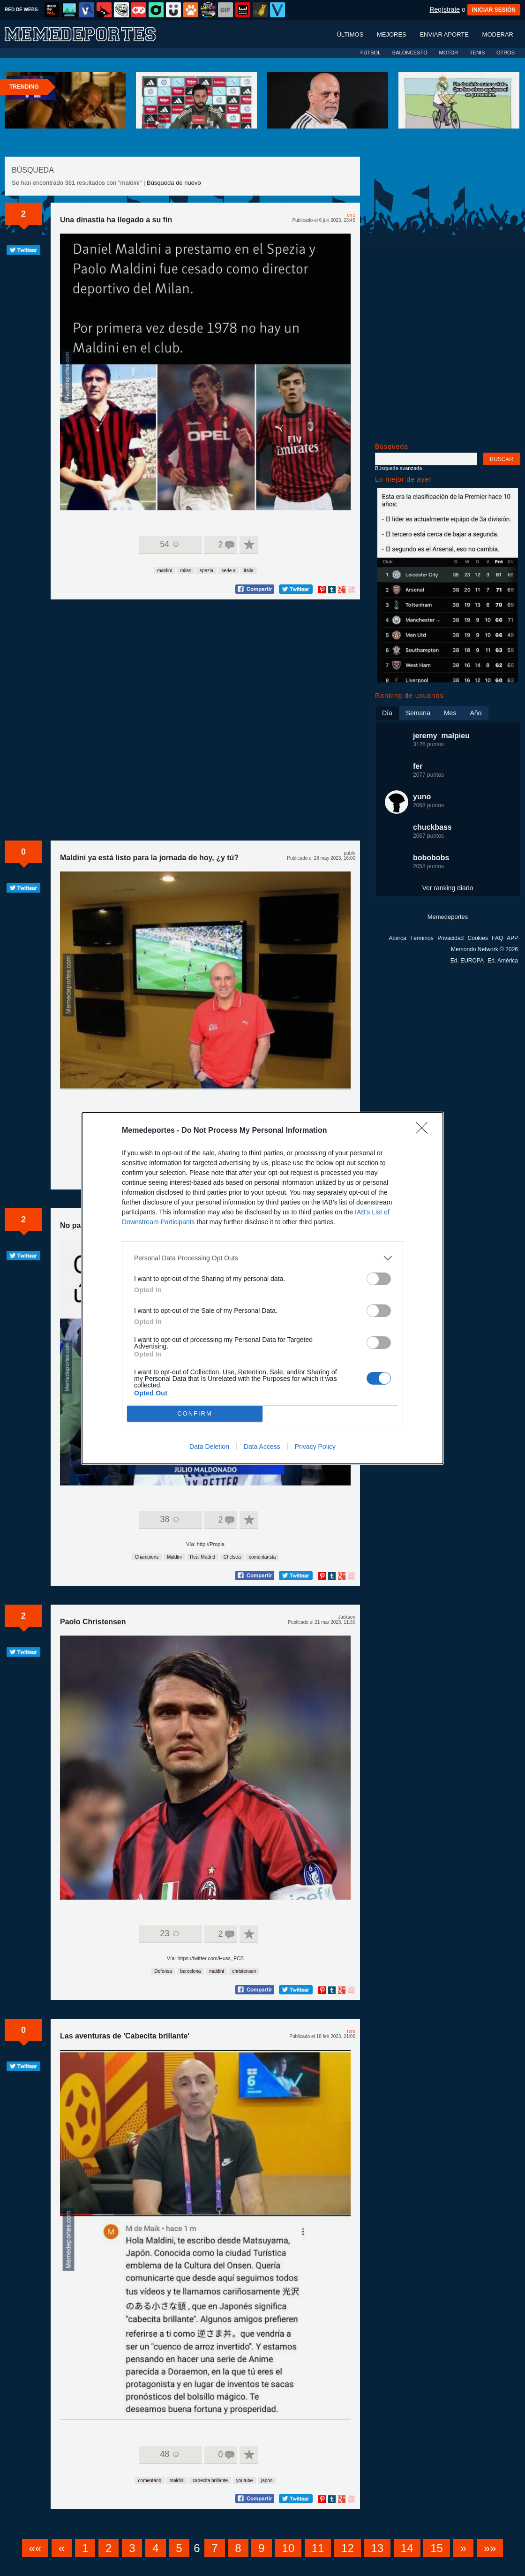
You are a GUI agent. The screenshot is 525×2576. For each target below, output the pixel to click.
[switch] (379, 1279)
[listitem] (262, 1258)
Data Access (262, 1446)
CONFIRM (194, 1413)
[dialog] (262, 1288)
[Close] (425, 1131)
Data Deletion (209, 1446)
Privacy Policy (315, 1446)
